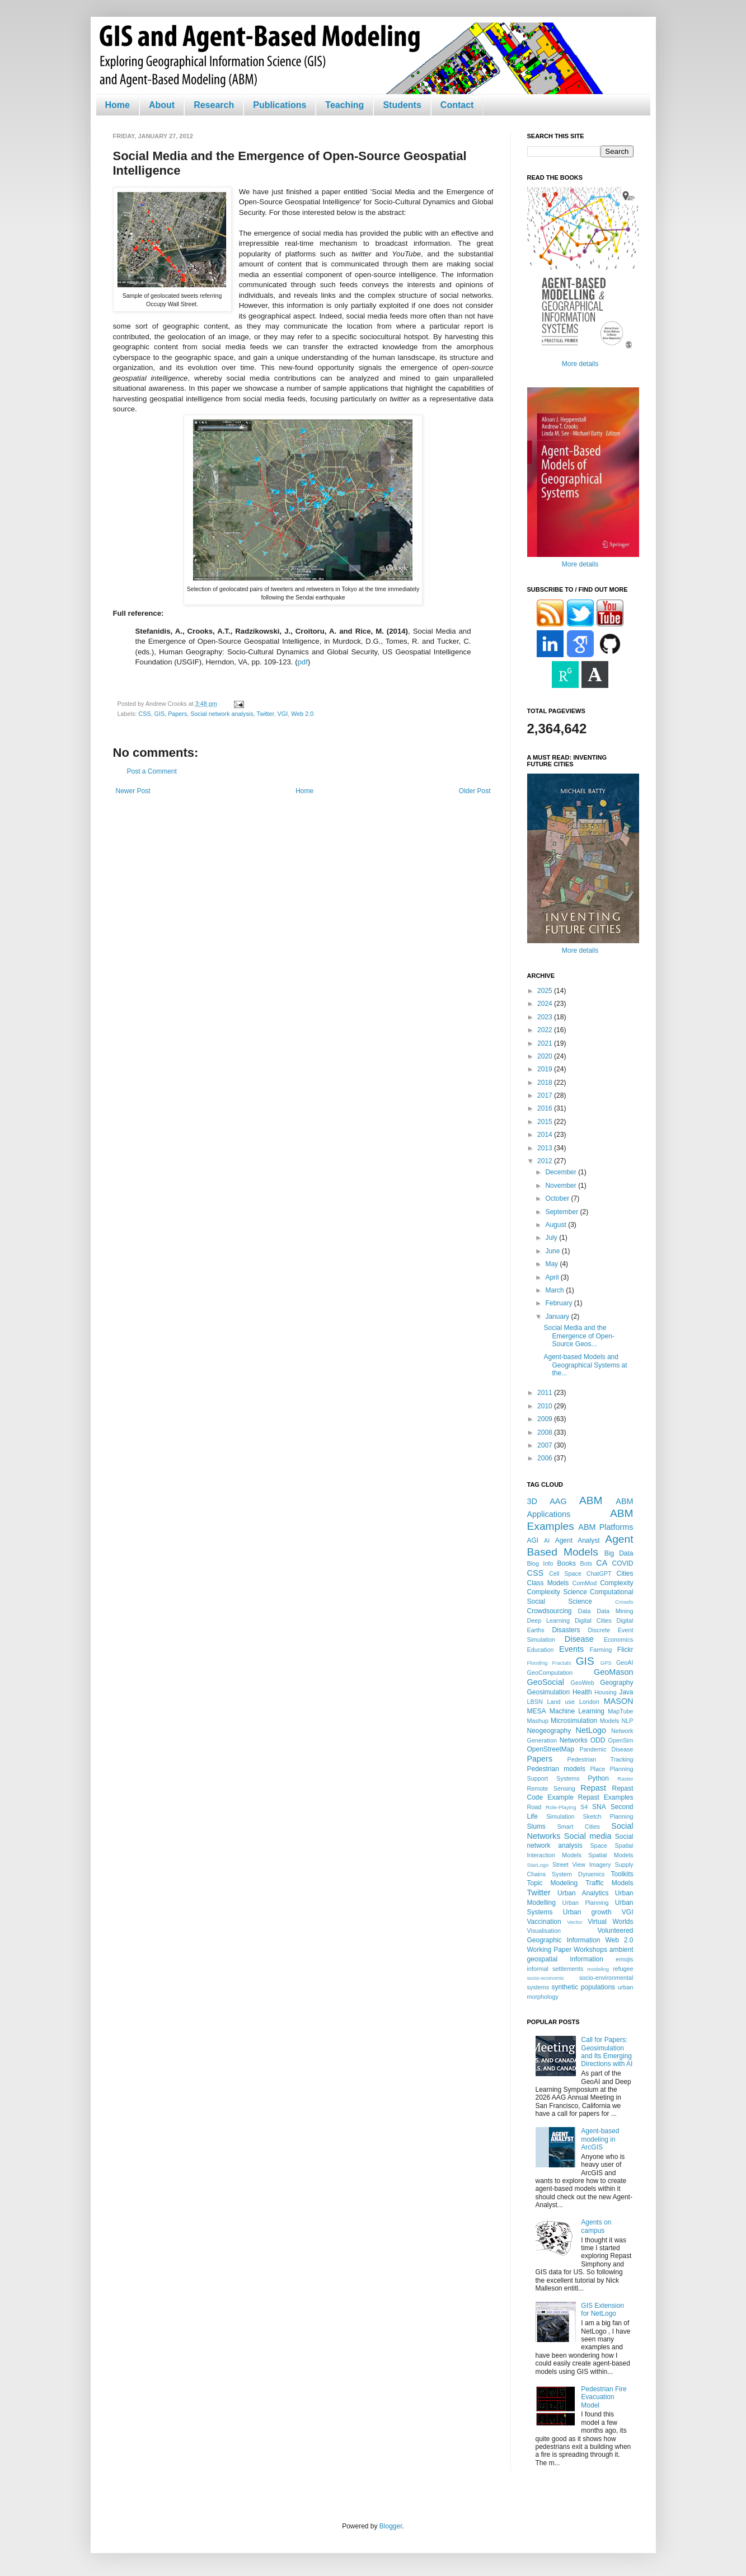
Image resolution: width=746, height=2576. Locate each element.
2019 (545, 1069)
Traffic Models (609, 1883)
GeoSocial (545, 1682)
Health (582, 1692)
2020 (545, 1056)
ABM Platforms (605, 1527)
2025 (545, 991)
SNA (599, 1807)
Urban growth (587, 1912)
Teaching (344, 105)
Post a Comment (152, 771)
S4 (584, 1807)
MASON (619, 1701)
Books (566, 1563)
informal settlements (555, 1968)
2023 (545, 1017)
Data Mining (615, 1611)
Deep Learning (548, 1620)
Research (214, 105)
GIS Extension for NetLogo (602, 2309)
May (552, 1264)
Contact (457, 105)
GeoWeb (582, 1682)
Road (534, 1807)
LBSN (535, 1701)
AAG (558, 1501)
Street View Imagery (581, 1864)
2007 (545, 1445)
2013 (545, 1148)
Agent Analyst (577, 1540)
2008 (545, 1432)
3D (532, 1501)
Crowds (624, 1602)
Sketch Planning (608, 1816)
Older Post (475, 791)
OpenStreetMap (551, 1749)
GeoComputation (550, 1672)
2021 (545, 1043)
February (559, 1303)
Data (584, 1611)
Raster (625, 1779)
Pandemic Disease (607, 1749)
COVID (623, 1563)
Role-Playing (561, 1807)
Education (540, 1649)
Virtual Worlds (610, 1922)
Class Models (548, 1583)
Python (598, 1778)
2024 (545, 1004)
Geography (616, 1683)
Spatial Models (610, 1855)
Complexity (616, 1583)
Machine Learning (577, 1711)
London (589, 1701)
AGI (533, 1540)
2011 (545, 1393)
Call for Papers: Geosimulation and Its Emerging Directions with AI (606, 2052)
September (562, 1212)
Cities (625, 1573)
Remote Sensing (551, 1788)
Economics (619, 1639)
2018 (545, 1082)
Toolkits (622, 1874)
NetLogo (591, 1730)
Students (402, 105)
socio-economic (546, 1978)
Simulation (560, 1816)
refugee (623, 1968)
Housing (605, 1692)
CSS (144, 713)
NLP (627, 1720)
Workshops (590, 1950)
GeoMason (613, 1672)
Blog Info (540, 1563)
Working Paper (549, 1950)
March (555, 1290)
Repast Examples (606, 1797)
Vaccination (544, 1922)
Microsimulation (574, 1721)
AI (547, 1540)
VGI (283, 713)
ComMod (585, 1583)
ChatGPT (599, 1573)
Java (626, 1692)
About (162, 105)
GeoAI (625, 1662)
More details (580, 364)
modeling (598, 1969)
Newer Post (133, 791)
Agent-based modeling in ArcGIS (600, 2139)
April (552, 1277)
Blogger (390, 2526)
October (558, 1198)
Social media (588, 1836)
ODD (598, 1740)
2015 (545, 1122)
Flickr (625, 1650)
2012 (545, 1161)
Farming (601, 1649)
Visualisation (544, 1930)
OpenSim (621, 1740)
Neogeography (549, 1731)
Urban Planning (585, 1902)
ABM (591, 1500)
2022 (545, 1030)
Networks (574, 1740)
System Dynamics (578, 1874)
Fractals (561, 1663)
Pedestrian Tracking (600, 1759)
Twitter (265, 713)
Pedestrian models (556, 1769)
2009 (545, 1419)
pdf (303, 662)
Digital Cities (593, 1620)
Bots (586, 1563)
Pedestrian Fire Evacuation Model (603, 2397)
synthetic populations (584, 1987)
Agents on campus (596, 2226)
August (556, 1225)
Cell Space (565, 1573)
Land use (561, 1701)
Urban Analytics (582, 1893)
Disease (579, 1638)
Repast (593, 1787)
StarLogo (538, 1865)
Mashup (537, 1720)
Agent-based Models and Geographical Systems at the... (585, 1365)
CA (601, 1562)
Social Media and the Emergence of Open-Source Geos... (578, 1336)
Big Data (619, 1553)
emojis (624, 1959)
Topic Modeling (552, 1883)
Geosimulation (548, 1692)
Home (117, 105)
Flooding (537, 1663)
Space (598, 1845)
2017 (545, 1095)
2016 (545, 1108)
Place (597, 1768)
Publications (279, 105)
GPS (606, 1663)
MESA (536, 1711)
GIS (159, 713)
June (553, 1251)
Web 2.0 (302, 713)
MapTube (620, 1711)
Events (571, 1649)
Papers (177, 713)
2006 (545, 1458)
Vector (574, 1922)
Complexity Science (557, 1592)
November (561, 1185)
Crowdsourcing (549, 1611)
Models (610, 1720)
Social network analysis (221, 713)
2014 (545, 1135)
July (552, 1238)
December (561, 1172)
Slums (536, 1826)
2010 (545, 1406)
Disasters (566, 1630)
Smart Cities (578, 1826)
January (558, 1316)
